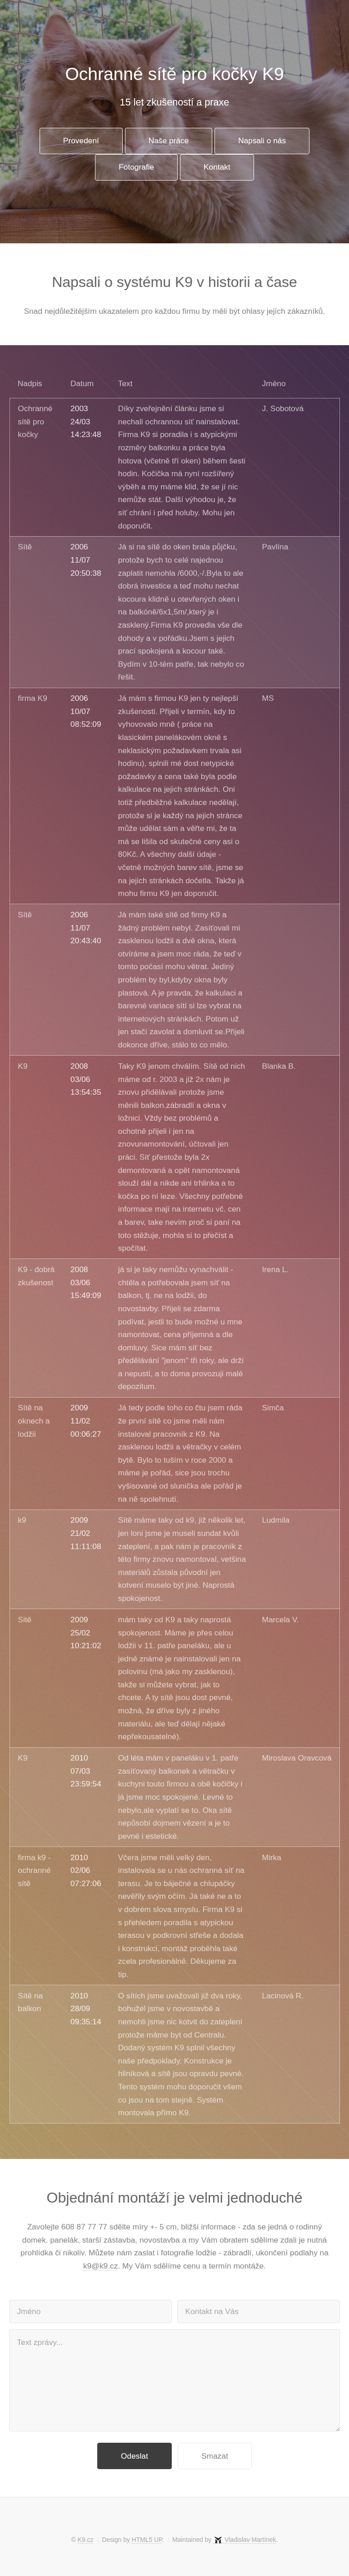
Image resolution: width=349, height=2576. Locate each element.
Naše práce (169, 140)
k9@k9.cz (100, 2265)
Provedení (81, 140)
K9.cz (86, 2539)
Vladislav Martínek (250, 2539)
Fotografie (136, 166)
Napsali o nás (262, 140)
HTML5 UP (147, 2539)
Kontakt (217, 166)
